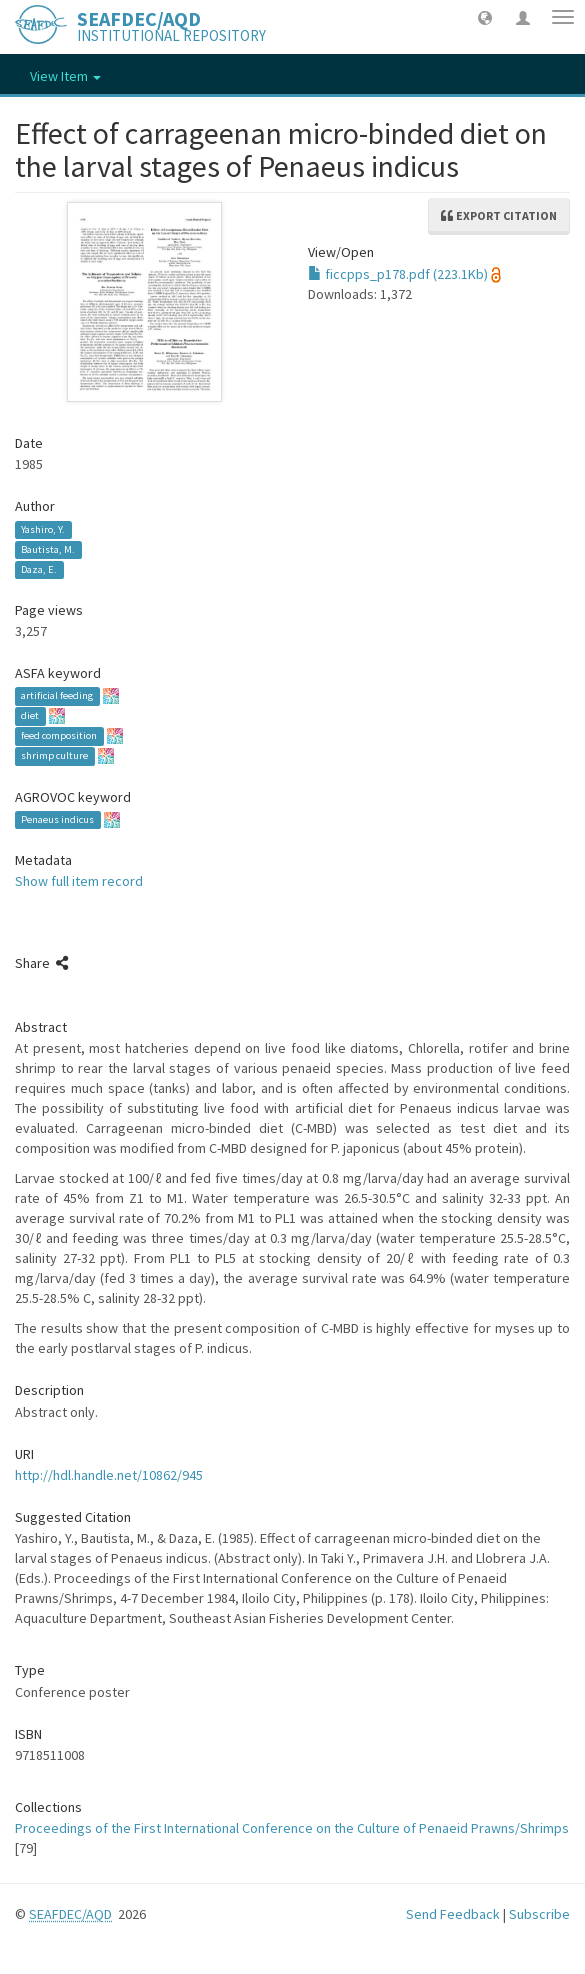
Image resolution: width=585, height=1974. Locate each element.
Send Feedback (453, 1914)
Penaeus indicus (57, 819)
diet (30, 716)
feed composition (59, 736)
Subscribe (539, 1914)
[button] (485, 17)
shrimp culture (54, 756)
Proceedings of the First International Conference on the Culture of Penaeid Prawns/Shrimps (292, 1828)
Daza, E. (39, 569)
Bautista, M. (48, 549)
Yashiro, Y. (43, 529)
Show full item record (79, 881)
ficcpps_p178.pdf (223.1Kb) (398, 274)
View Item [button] (65, 76)
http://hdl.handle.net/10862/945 (109, 1475)
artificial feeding (57, 696)
